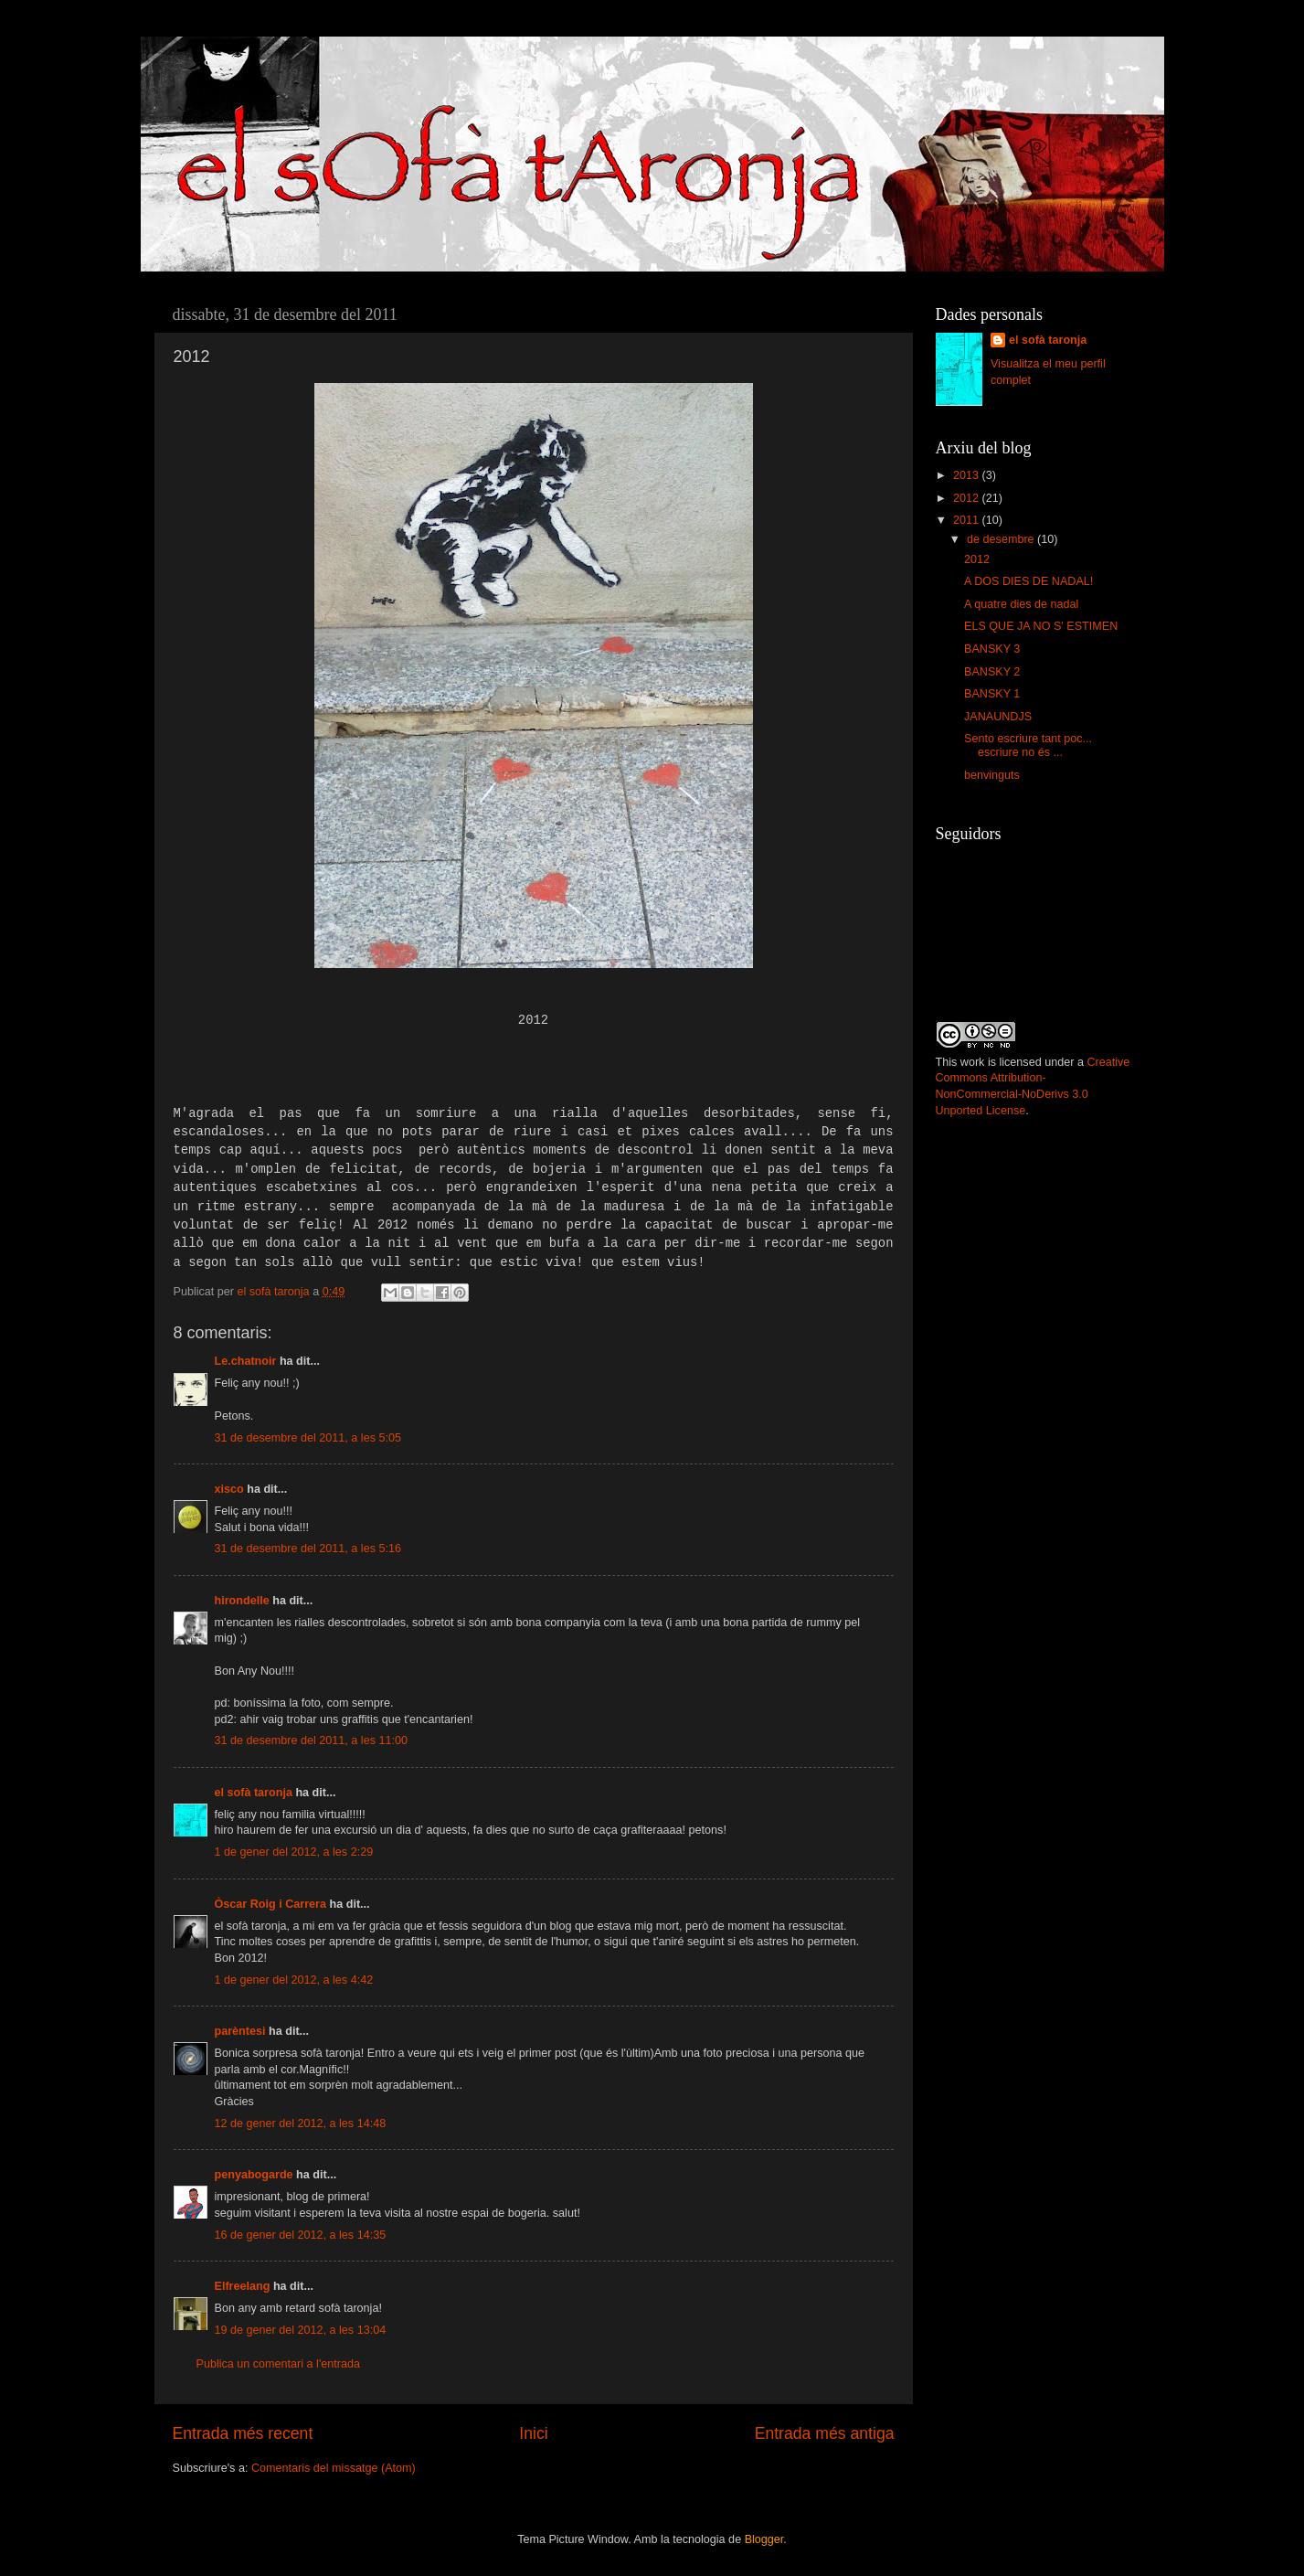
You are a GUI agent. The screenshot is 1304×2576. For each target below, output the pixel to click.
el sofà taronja (253, 1792)
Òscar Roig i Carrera (271, 1904)
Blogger (764, 2539)
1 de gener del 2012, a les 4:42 (294, 1980)
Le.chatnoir (246, 1361)
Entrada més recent (243, 2433)
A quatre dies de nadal (1021, 604)
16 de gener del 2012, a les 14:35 (301, 2235)
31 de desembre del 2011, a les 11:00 (311, 1740)
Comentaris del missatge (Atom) (333, 2468)
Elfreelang (242, 2286)
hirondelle (242, 1600)
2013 (967, 475)
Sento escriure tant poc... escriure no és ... (1028, 745)
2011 (967, 520)
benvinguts (992, 775)
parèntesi (240, 2031)
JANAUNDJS (998, 716)
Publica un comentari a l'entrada (278, 2364)
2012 (967, 498)
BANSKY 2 (992, 671)
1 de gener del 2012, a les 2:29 (294, 1852)
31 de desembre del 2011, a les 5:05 (308, 1438)
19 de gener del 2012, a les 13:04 (301, 2330)
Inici (533, 2433)
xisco (229, 1489)
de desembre (1002, 539)
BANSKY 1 (992, 693)
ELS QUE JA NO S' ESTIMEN (1041, 626)
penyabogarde (254, 2174)
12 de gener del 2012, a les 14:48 (301, 2123)
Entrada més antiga (825, 2433)
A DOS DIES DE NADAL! (1028, 581)
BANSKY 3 (992, 649)
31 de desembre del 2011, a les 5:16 (308, 1548)
